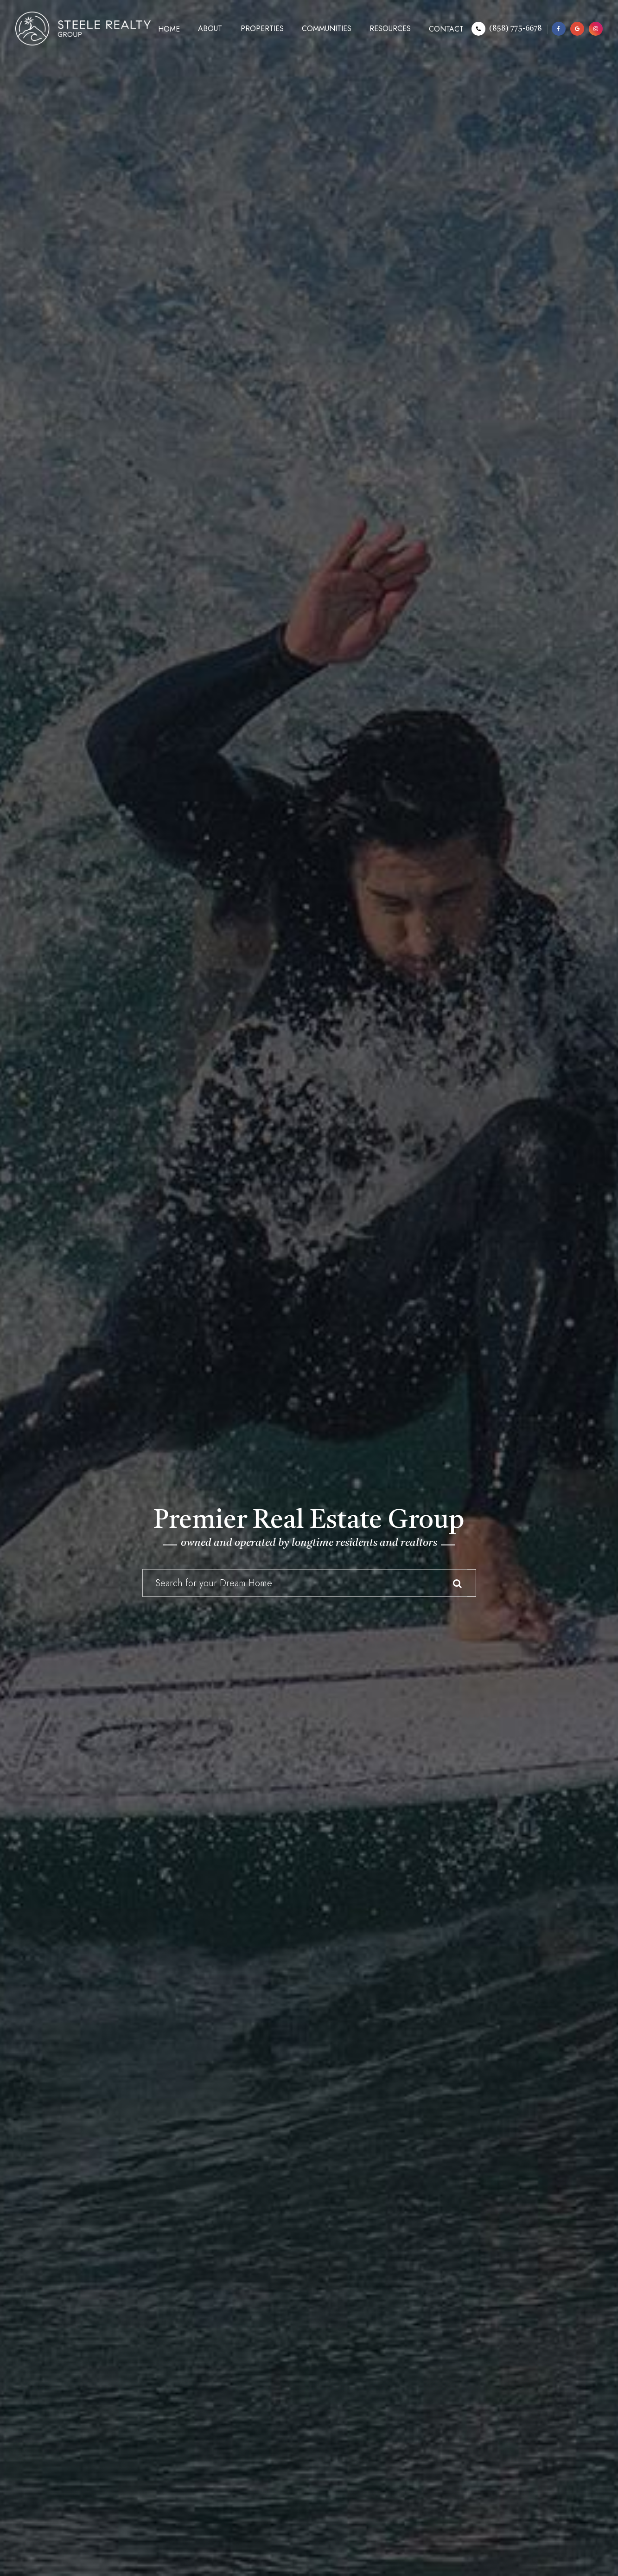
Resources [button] (390, 28)
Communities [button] (326, 28)
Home (169, 29)
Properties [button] (262, 28)
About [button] (210, 28)
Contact (446, 29)
